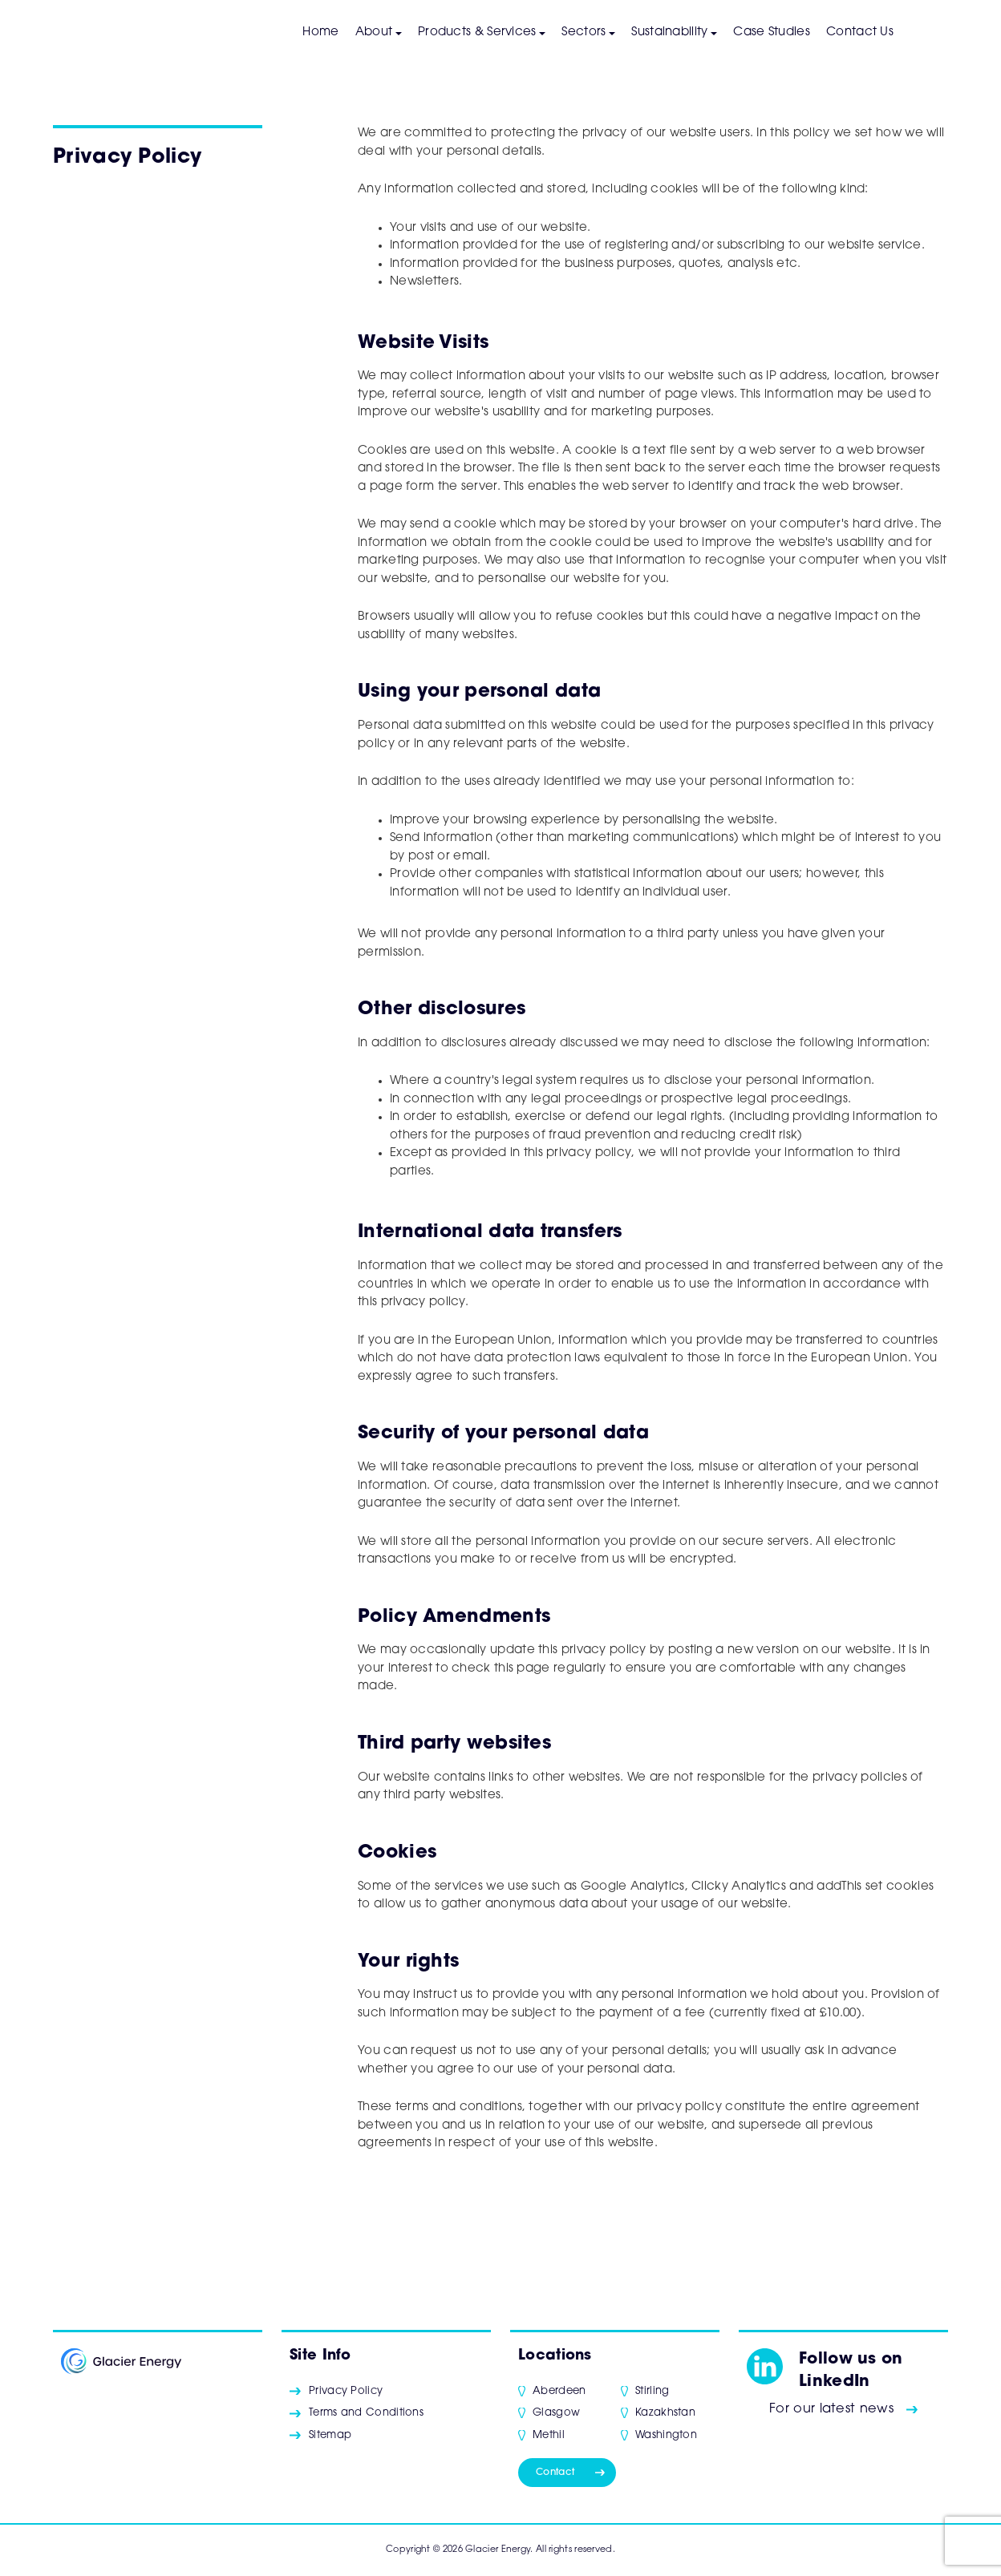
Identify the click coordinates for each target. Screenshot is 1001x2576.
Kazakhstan (665, 2413)
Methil (549, 2435)
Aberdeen (559, 2391)
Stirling (652, 2391)
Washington (666, 2435)
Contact (555, 2472)
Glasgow (556, 2413)
